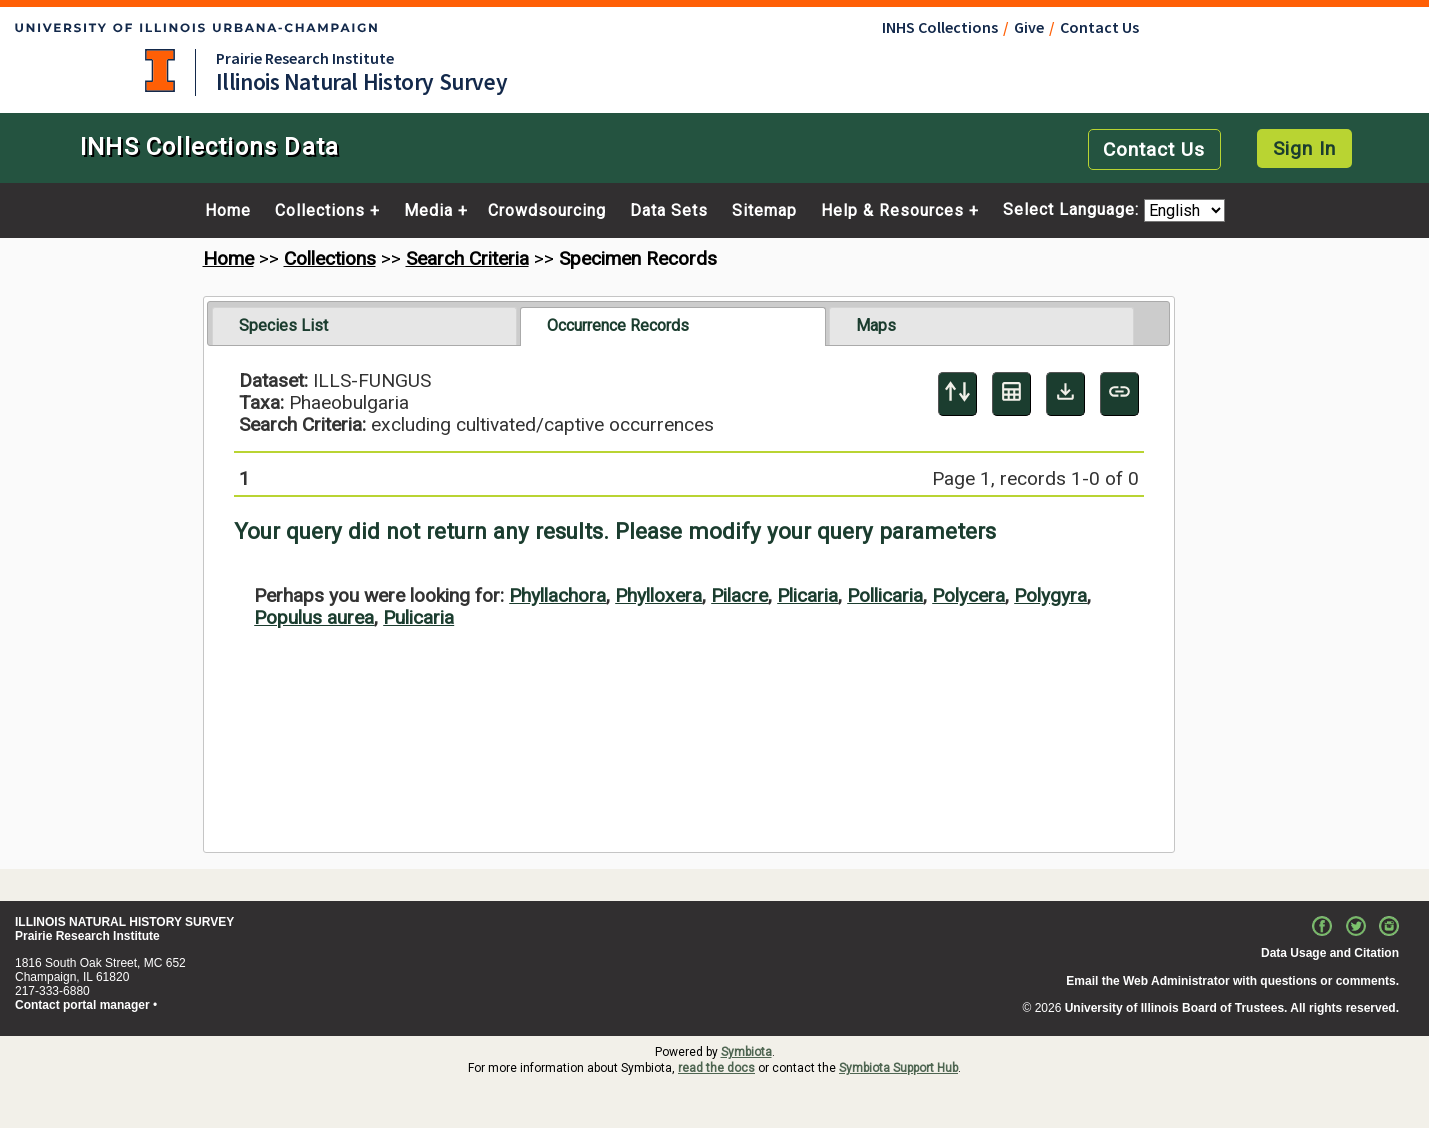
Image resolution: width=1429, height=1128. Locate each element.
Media (428, 211)
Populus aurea (314, 617)
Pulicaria (418, 617)
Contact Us (1099, 27)
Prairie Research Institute (305, 58)
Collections (320, 211)
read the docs (716, 1068)
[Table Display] (1011, 394)
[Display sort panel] (957, 394)
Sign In (1304, 148)
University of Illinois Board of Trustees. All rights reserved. (1232, 1008)
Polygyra (1050, 595)
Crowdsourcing (547, 211)
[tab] (364, 326)
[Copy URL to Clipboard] (1119, 394)
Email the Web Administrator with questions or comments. (1232, 981)
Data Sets (669, 211)
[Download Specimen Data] (1065, 394)
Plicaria (807, 595)
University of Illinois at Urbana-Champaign (160, 70)
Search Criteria (467, 258)
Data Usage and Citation (1330, 953)
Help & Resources (892, 211)
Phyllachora (557, 595)
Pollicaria (885, 595)
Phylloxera (658, 595)
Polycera (968, 595)
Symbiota (746, 1052)
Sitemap (764, 211)
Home (228, 211)
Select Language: (1073, 210)
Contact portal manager (82, 1005)
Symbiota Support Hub (898, 1068)
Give (1029, 27)
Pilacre (739, 595)
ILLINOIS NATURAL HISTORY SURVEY (124, 922)
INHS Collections (940, 27)
